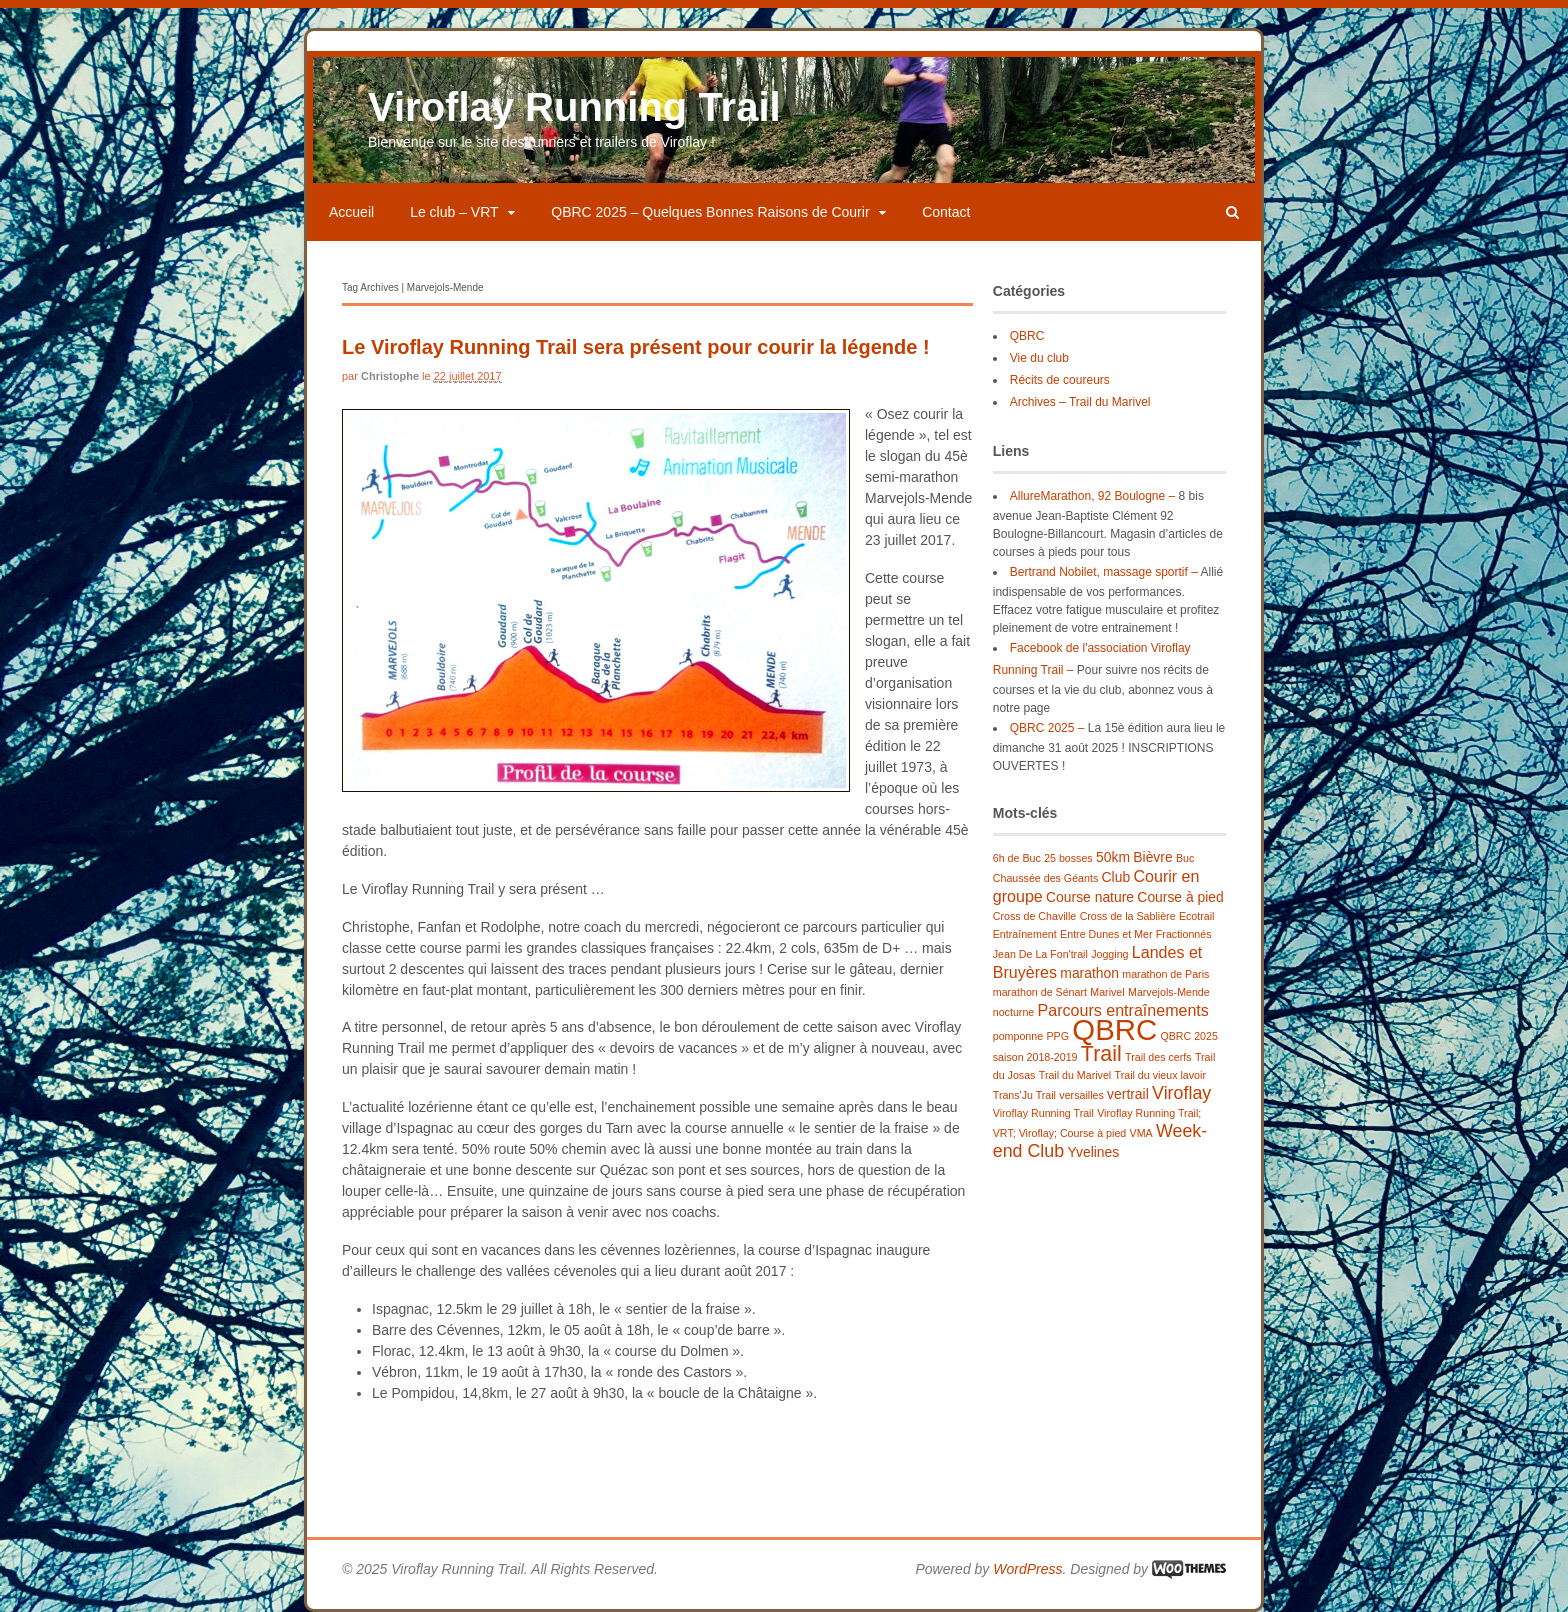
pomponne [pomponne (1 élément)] (1018, 1036)
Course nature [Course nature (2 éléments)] (1090, 897)
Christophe (390, 376)
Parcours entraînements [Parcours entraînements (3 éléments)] (1123, 1010)
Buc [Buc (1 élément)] (1185, 858)
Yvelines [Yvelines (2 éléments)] (1093, 1152)
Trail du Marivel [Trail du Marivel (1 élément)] (1075, 1075)
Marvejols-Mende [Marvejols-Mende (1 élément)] (1169, 992)
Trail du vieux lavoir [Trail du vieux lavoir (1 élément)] (1160, 1075)
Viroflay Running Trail (574, 107)
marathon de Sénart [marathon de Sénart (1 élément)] (1040, 992)
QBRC (1027, 336)
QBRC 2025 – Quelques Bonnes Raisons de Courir (710, 212)
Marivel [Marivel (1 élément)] (1107, 992)
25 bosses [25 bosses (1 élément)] (1068, 858)
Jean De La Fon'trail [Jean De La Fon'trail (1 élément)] (1040, 954)
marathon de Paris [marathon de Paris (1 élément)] (1165, 974)
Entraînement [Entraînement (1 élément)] (1025, 934)
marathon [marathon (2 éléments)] (1089, 973)
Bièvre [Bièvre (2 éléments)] (1152, 857)
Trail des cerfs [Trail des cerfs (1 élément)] (1158, 1057)
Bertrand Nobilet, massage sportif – (1104, 572)
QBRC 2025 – (1047, 728)
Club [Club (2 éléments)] (1116, 877)
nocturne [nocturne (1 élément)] (1013, 1012)
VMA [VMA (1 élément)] (1141, 1133)
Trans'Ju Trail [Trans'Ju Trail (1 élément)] (1024, 1095)
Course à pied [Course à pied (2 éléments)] (1180, 897)
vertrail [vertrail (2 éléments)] (1128, 1094)
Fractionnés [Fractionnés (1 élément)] (1184, 934)
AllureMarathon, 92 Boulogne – (1092, 496)
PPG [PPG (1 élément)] (1057, 1036)
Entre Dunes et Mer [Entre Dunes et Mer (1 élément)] (1106, 934)
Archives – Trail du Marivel (1080, 402)
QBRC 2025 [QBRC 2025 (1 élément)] (1188, 1036)
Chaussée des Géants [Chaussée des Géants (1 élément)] (1045, 878)
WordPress (1027, 1569)
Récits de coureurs (1060, 380)
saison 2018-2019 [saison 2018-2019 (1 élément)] (1035, 1057)
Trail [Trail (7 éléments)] (1101, 1054)
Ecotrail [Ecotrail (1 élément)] (1197, 916)
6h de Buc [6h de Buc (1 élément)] (1017, 858)
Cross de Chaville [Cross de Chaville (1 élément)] (1035, 916)
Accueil (351, 212)
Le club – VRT (454, 212)
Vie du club (1039, 358)
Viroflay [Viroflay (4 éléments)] (1181, 1093)
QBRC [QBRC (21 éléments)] (1114, 1029)
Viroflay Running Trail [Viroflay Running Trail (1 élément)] (1043, 1113)
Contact (946, 212)
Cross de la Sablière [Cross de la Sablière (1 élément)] (1128, 916)
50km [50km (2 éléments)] (1113, 857)
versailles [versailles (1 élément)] (1081, 1095)
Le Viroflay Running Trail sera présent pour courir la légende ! (636, 347)
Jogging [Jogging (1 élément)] (1109, 954)
